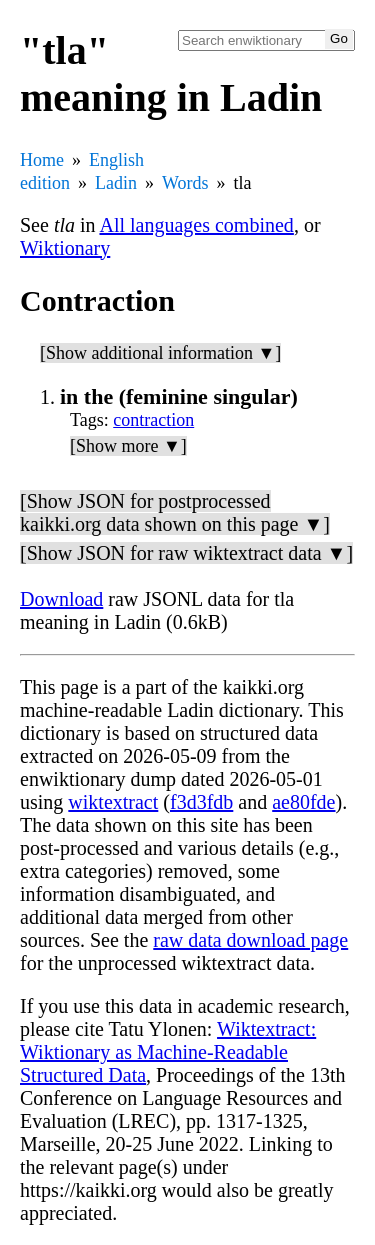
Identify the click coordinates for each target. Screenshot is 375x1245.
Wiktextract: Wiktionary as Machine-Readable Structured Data (168, 1052)
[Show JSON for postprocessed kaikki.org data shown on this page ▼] (175, 512)
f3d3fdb (201, 802)
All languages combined (196, 225)
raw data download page (250, 940)
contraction (153, 420)
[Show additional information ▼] (160, 353)
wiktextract (113, 802)
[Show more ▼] (128, 446)
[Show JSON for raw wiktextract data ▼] (186, 553)
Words (185, 183)
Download (61, 599)
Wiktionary (65, 248)
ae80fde (303, 802)
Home (42, 160)
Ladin (116, 183)
